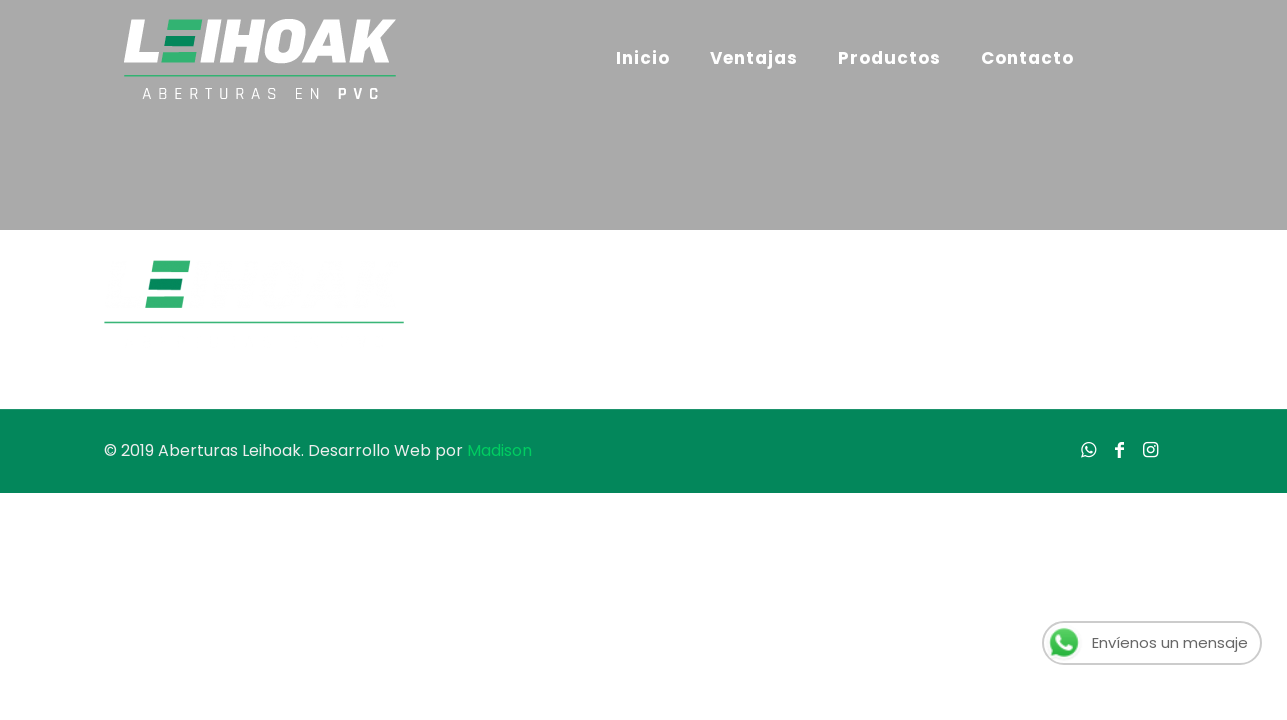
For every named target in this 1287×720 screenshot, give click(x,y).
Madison (499, 450)
